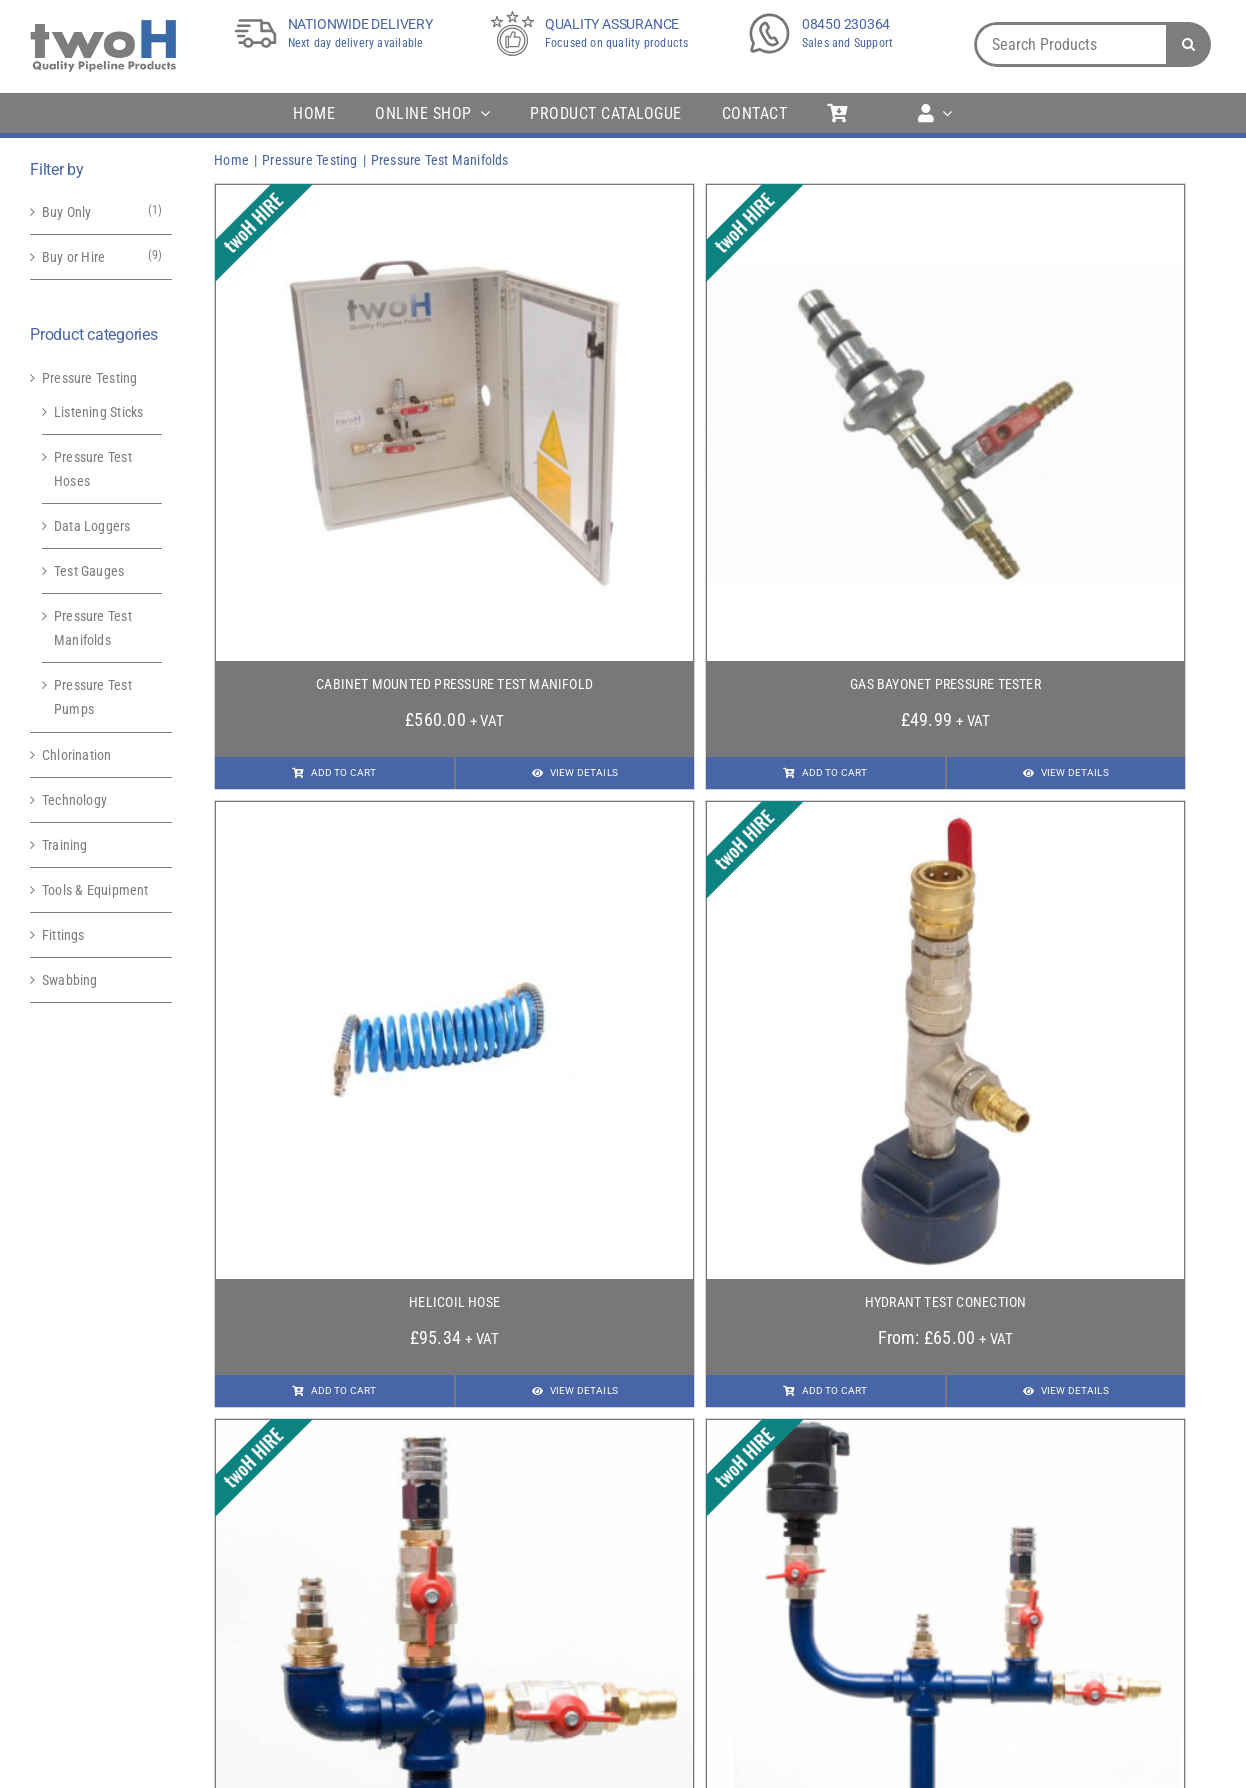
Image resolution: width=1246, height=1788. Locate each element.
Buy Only (67, 212)
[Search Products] (1070, 44)
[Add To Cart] (334, 773)
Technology (74, 800)
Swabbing (70, 980)
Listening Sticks (98, 412)
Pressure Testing (89, 378)
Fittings (63, 935)
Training (65, 845)
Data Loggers (92, 526)
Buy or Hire (73, 257)
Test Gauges (89, 571)
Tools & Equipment (95, 890)
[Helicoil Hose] (454, 814)
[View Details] (575, 773)
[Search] (1188, 44)
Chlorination (77, 755)
